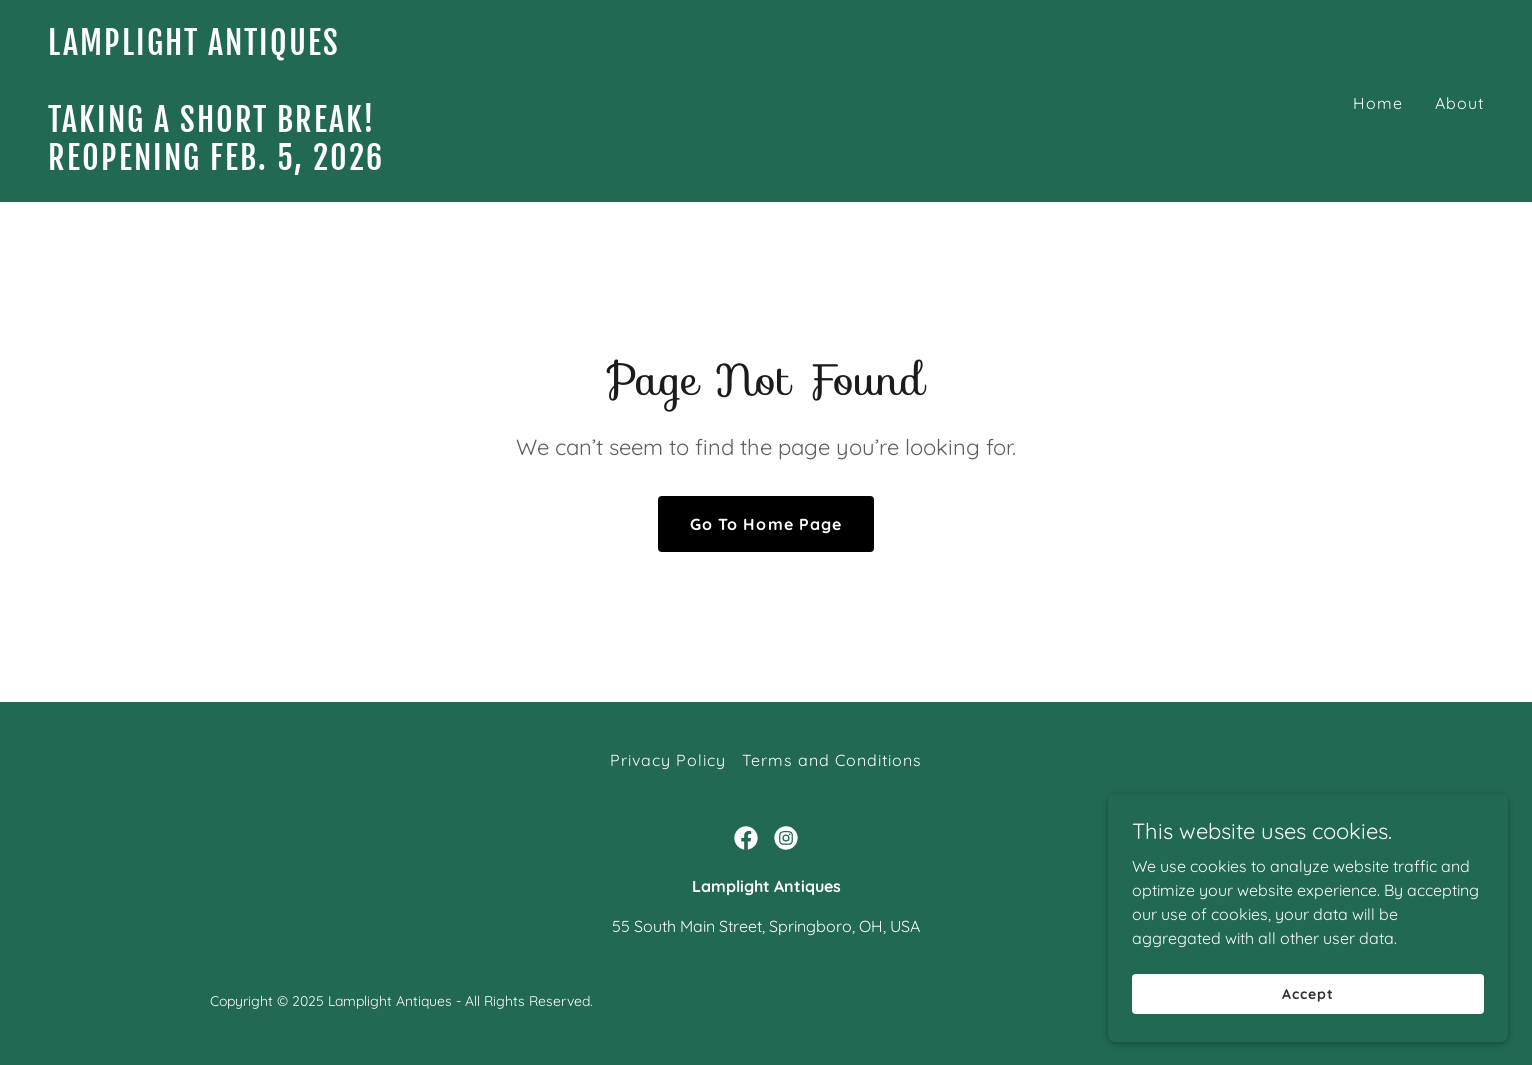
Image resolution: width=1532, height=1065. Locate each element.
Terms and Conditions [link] (832, 760)
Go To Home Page (765, 524)
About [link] (1459, 103)
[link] (399, 164)
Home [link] (1378, 103)
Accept (1307, 1021)
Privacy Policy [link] (668, 760)
